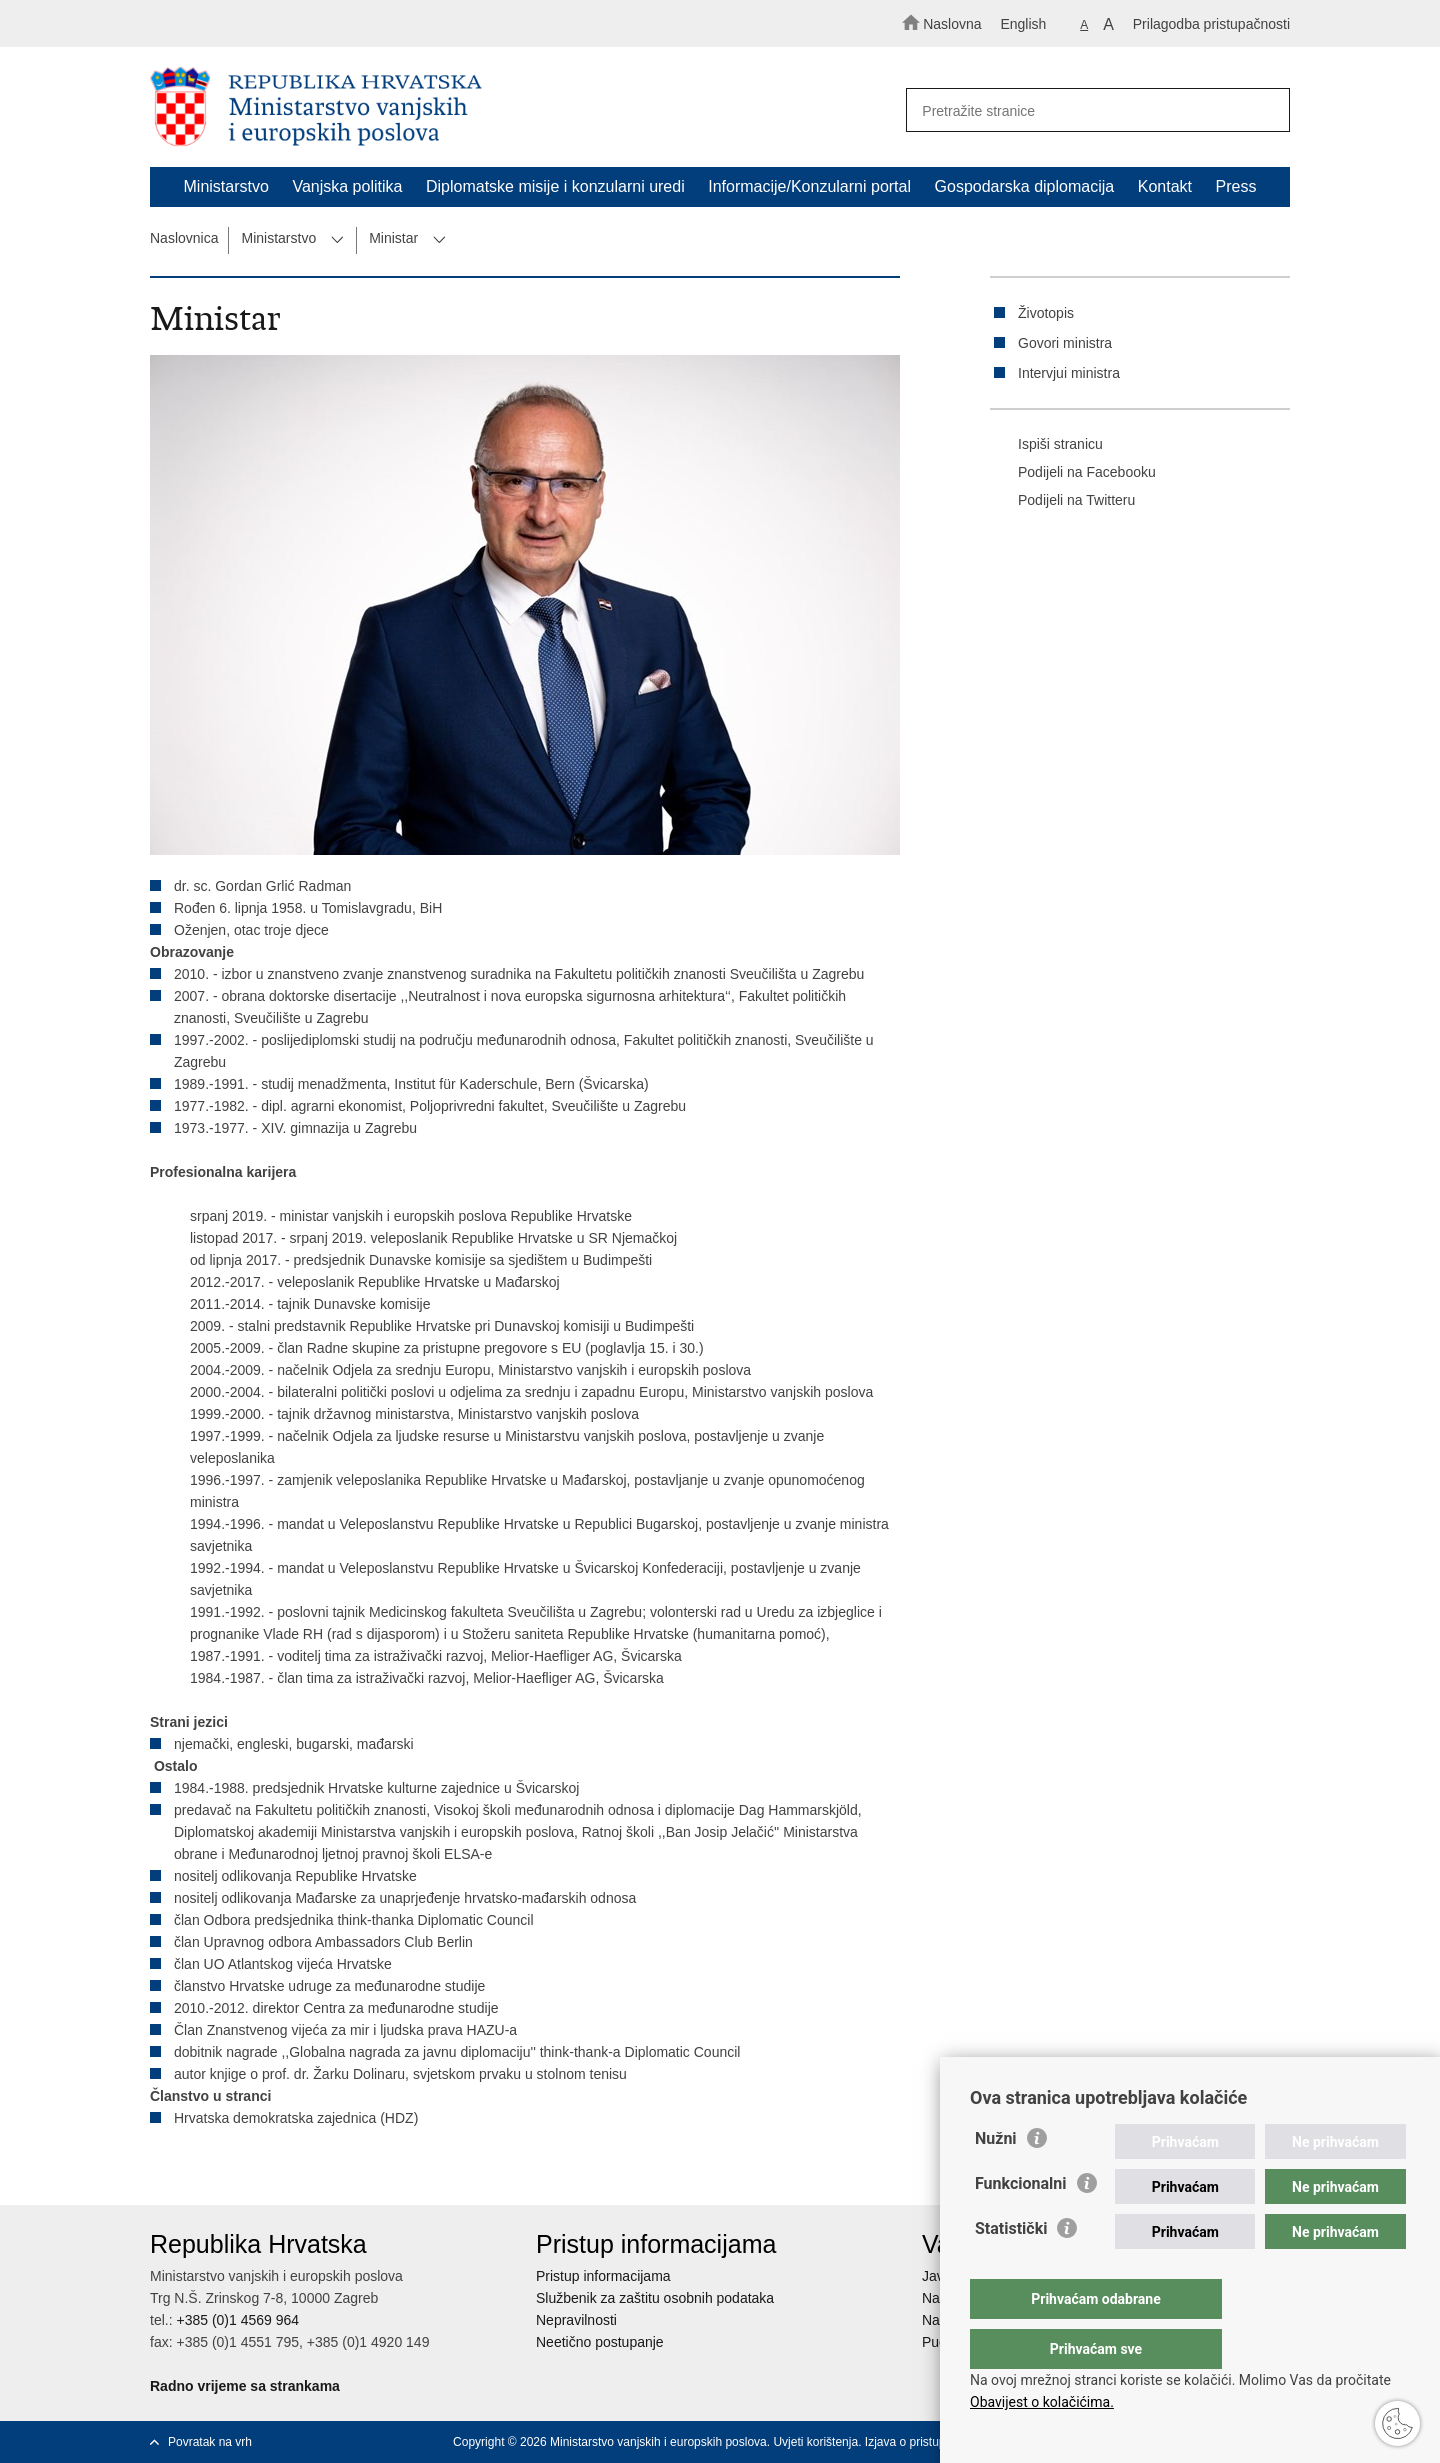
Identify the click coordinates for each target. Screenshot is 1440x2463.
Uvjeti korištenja (815, 2442)
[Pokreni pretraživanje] (1266, 111)
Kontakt (1165, 186)
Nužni (996, 2178)
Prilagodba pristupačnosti (1211, 24)
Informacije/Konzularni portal (809, 186)
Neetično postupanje (600, 2342)
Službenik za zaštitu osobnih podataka (655, 2298)
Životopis (1046, 313)
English (1023, 24)
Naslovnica (184, 238)
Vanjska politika (347, 186)
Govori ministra (1065, 343)
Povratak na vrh (210, 2442)
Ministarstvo (226, 186)
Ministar (393, 238)
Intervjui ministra (1069, 373)
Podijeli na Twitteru (1062, 501)
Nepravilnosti (576, 2320)
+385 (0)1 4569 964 (237, 2320)
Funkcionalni (1021, 2223)
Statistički (1011, 2268)
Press (1236, 186)
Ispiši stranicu (1046, 445)
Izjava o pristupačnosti (924, 2442)
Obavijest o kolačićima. (1042, 2402)
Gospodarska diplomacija (1025, 186)
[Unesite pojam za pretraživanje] (1088, 110)
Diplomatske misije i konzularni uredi (555, 186)
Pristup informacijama (603, 2276)
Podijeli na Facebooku (1073, 473)
